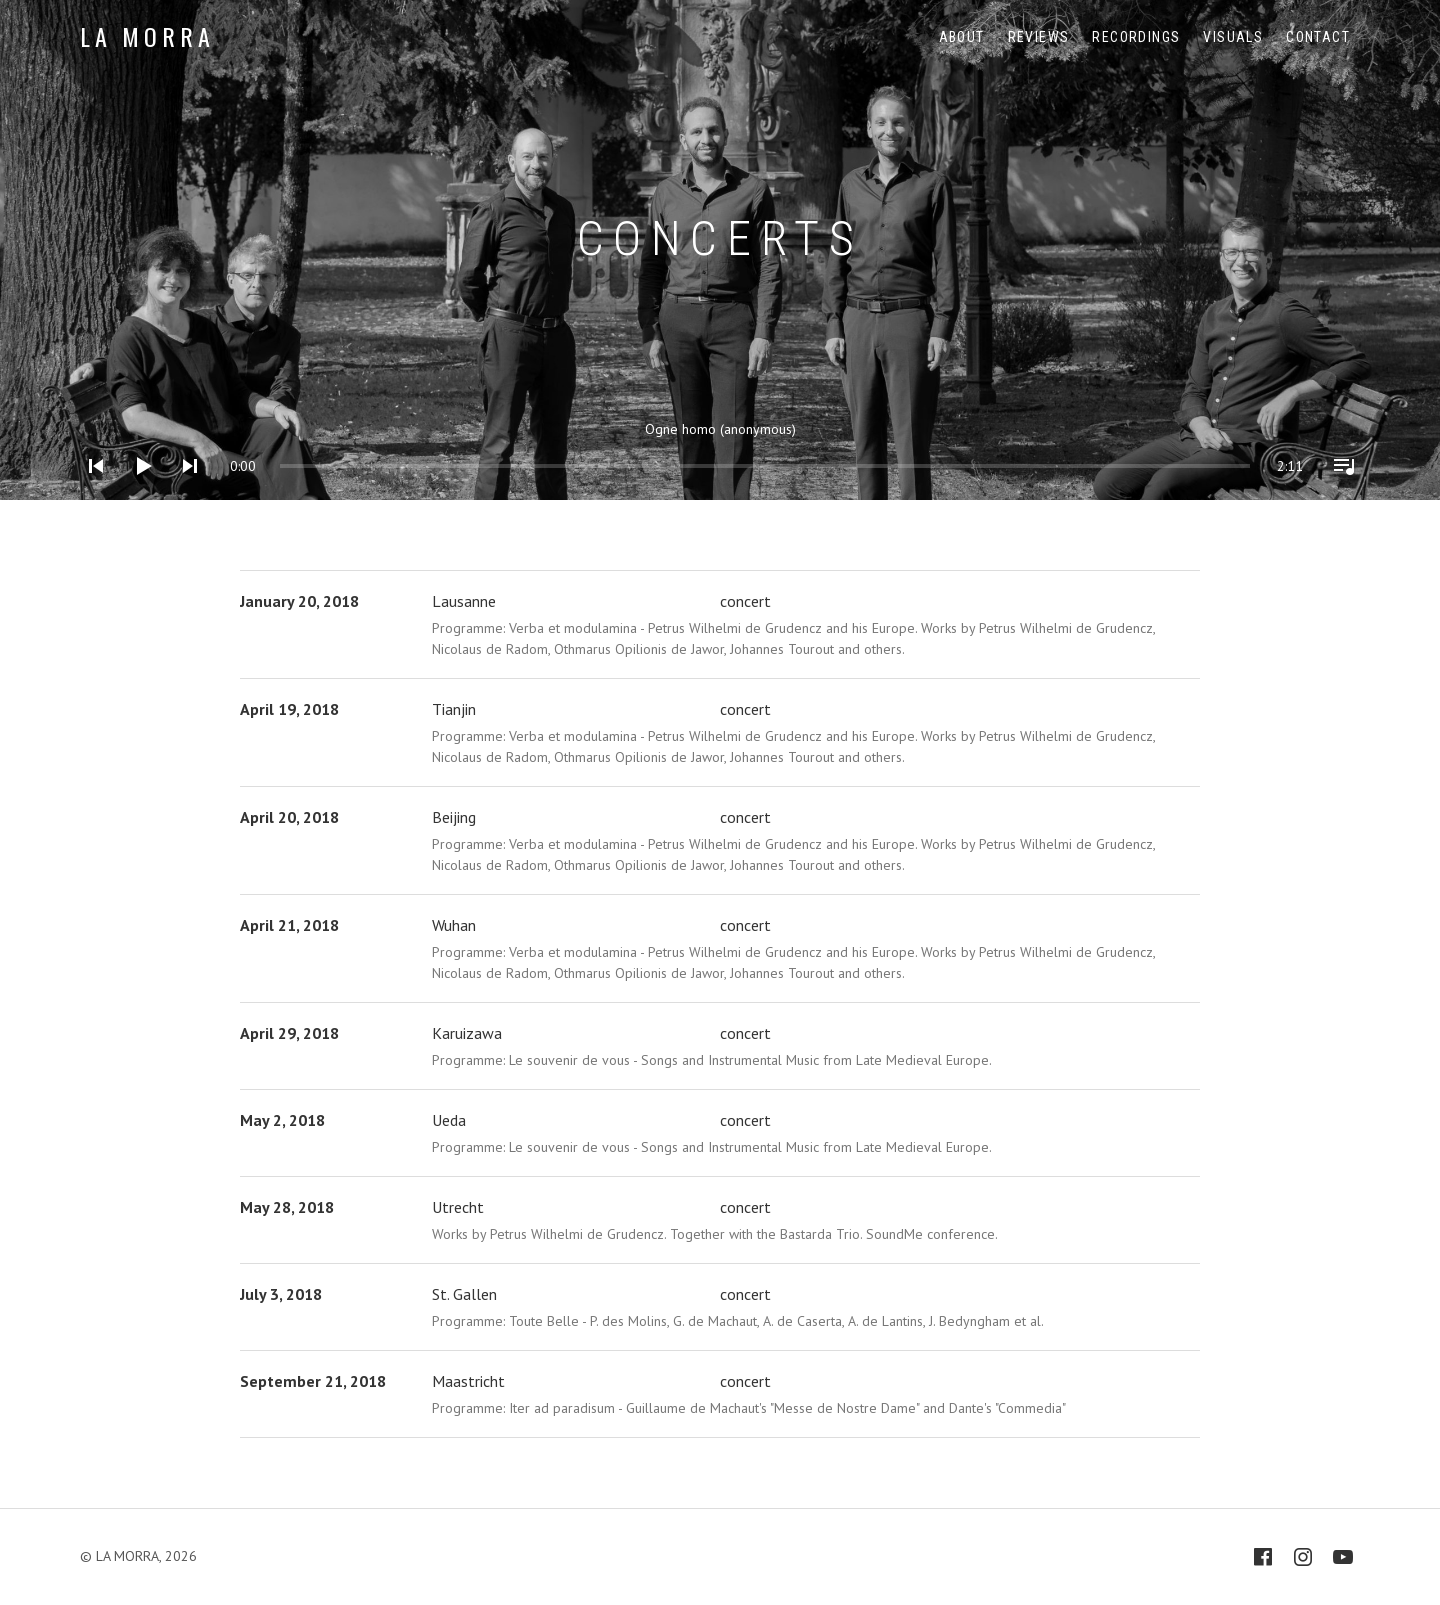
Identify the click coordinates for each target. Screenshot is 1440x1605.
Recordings (1136, 37)
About (962, 37)
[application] (720, 450)
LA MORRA (147, 36)
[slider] (300, 466)
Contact (1318, 37)
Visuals (1233, 37)
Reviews (1039, 37)
